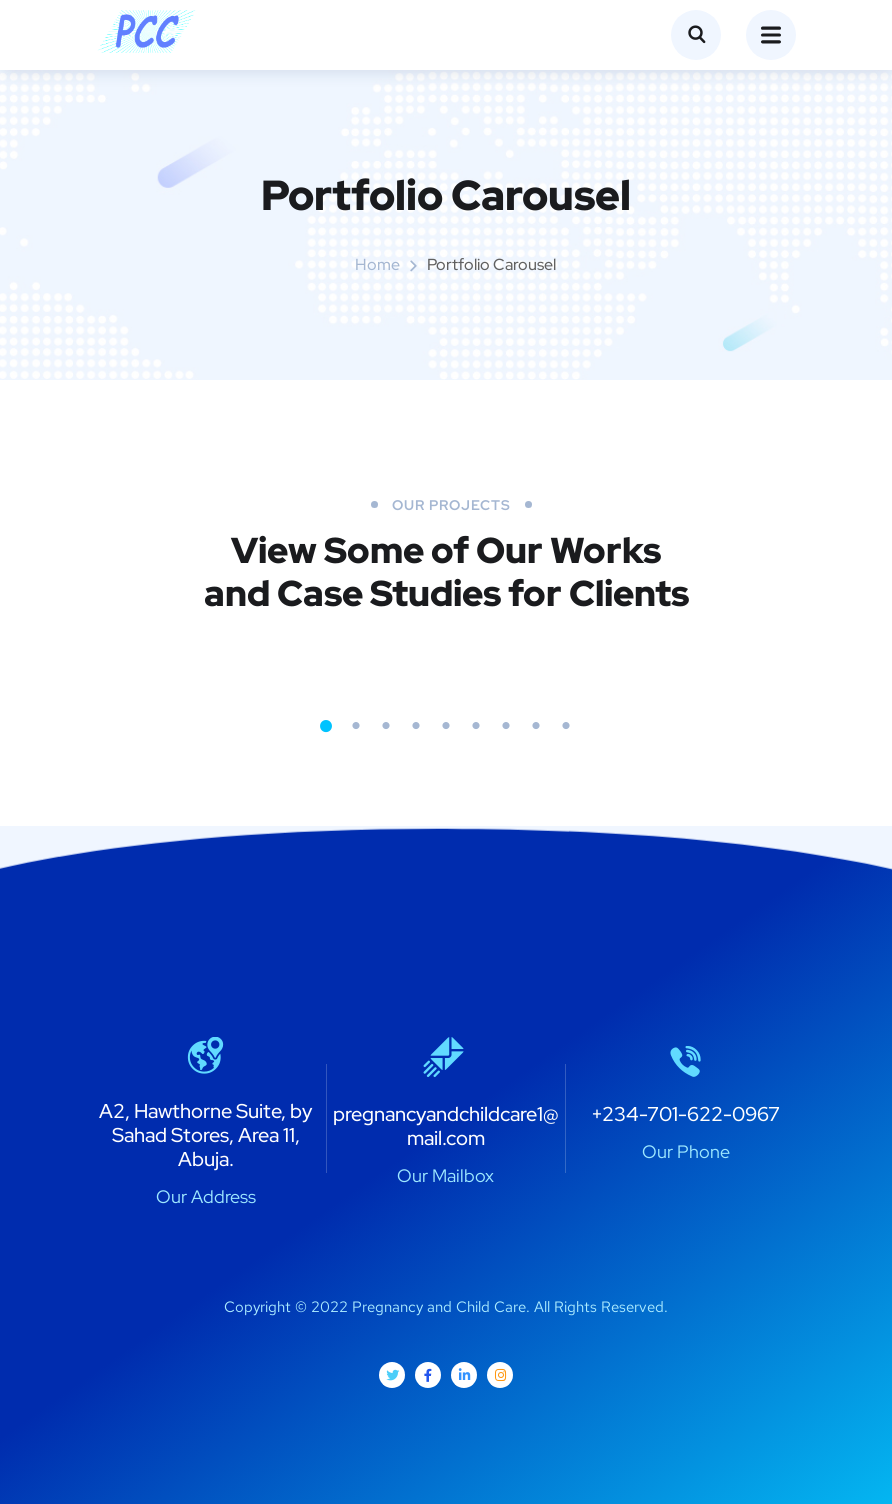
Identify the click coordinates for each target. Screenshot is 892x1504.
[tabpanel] (230, 661)
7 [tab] (506, 726)
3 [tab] (386, 726)
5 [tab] (446, 726)
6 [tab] (476, 726)
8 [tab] (536, 726)
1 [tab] (326, 726)
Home (377, 264)
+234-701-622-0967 (685, 1114)
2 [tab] (356, 726)
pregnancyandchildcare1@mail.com (446, 1126)
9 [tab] (566, 726)
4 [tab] (416, 726)
